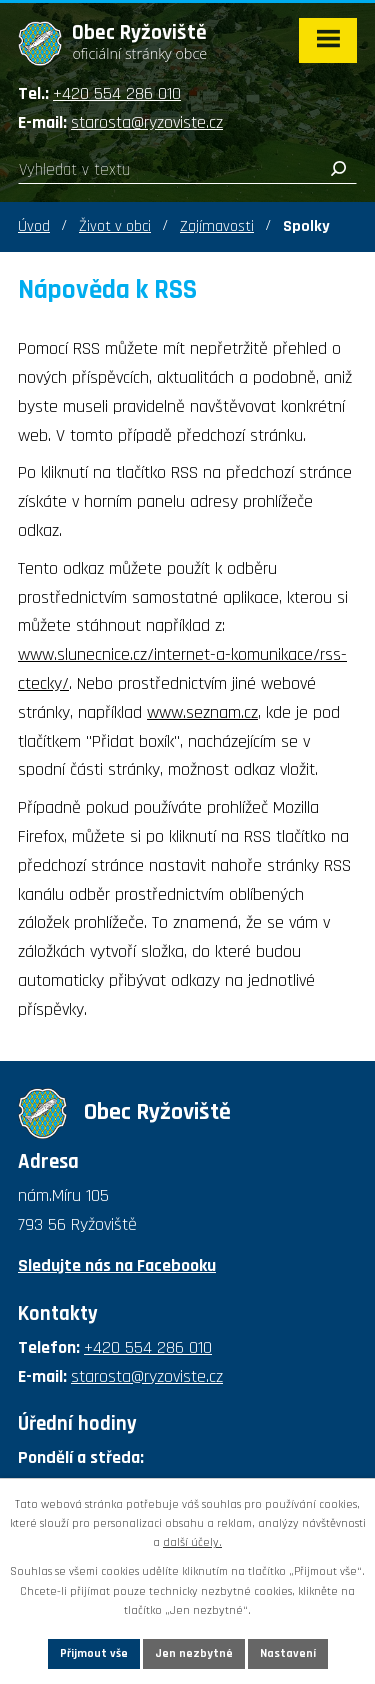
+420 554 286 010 (117, 93)
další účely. (192, 1542)
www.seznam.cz (202, 712)
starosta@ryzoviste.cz (147, 122)
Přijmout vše (94, 1653)
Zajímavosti (217, 226)
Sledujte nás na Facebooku (117, 1265)
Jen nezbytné (194, 1653)
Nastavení (288, 1653)
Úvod (34, 226)
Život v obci (115, 226)
